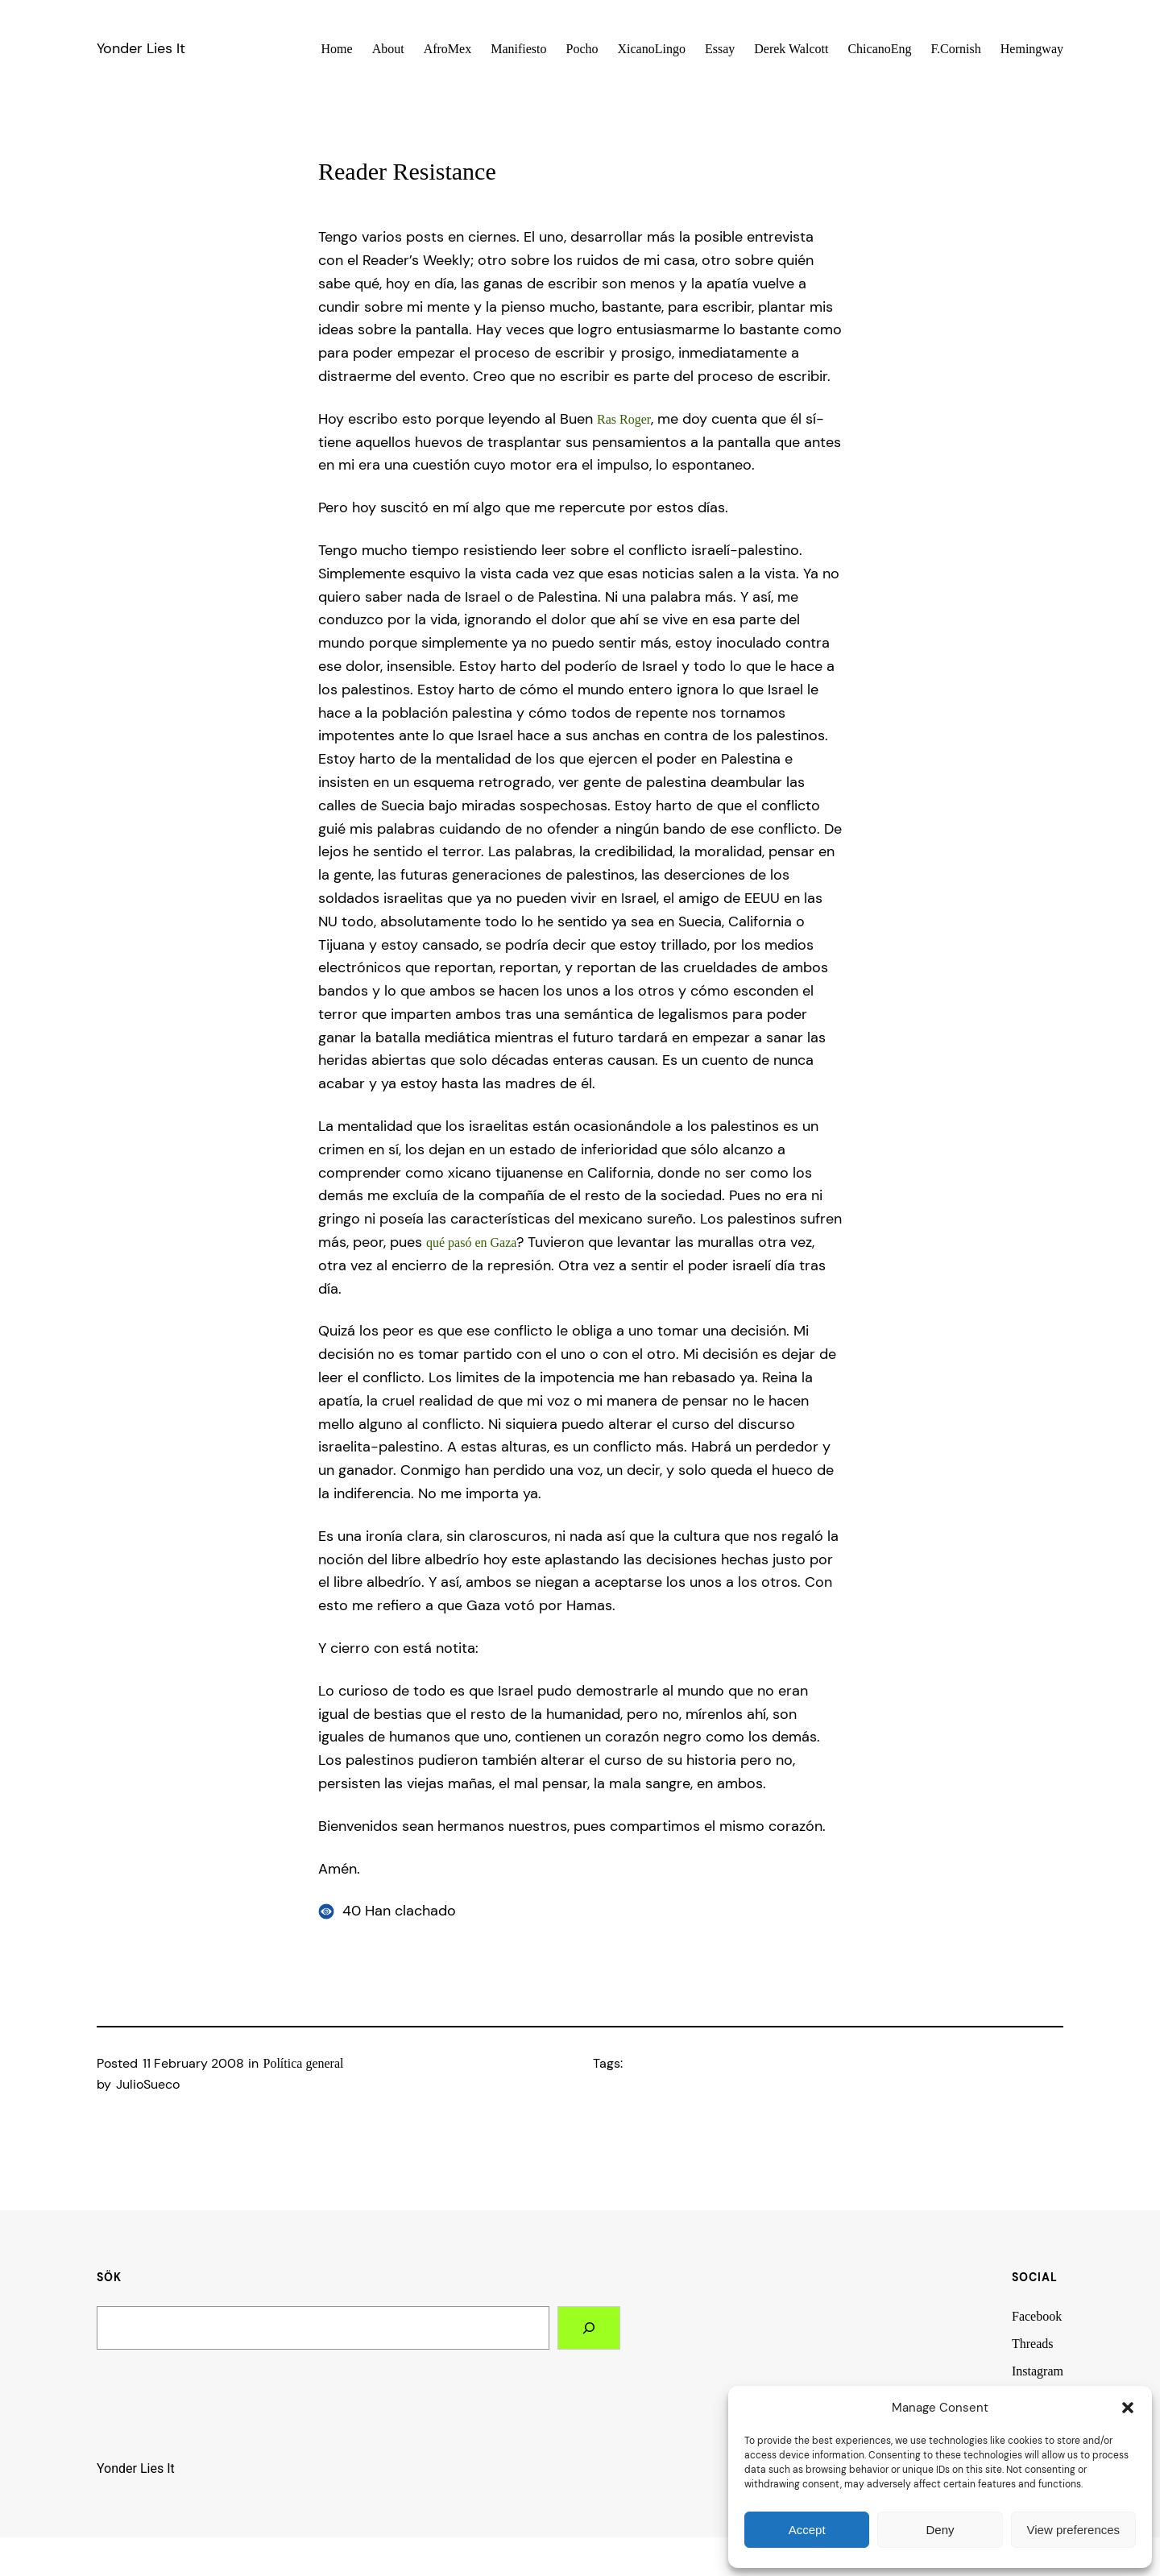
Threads (1033, 2343)
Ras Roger (624, 419)
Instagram (1037, 2371)
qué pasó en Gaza (471, 1242)
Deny (940, 2530)
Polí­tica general (303, 2063)
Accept (807, 2530)
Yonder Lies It (141, 48)
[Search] (588, 2328)
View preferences (1074, 2530)
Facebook (1037, 2316)
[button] (1128, 2408)
